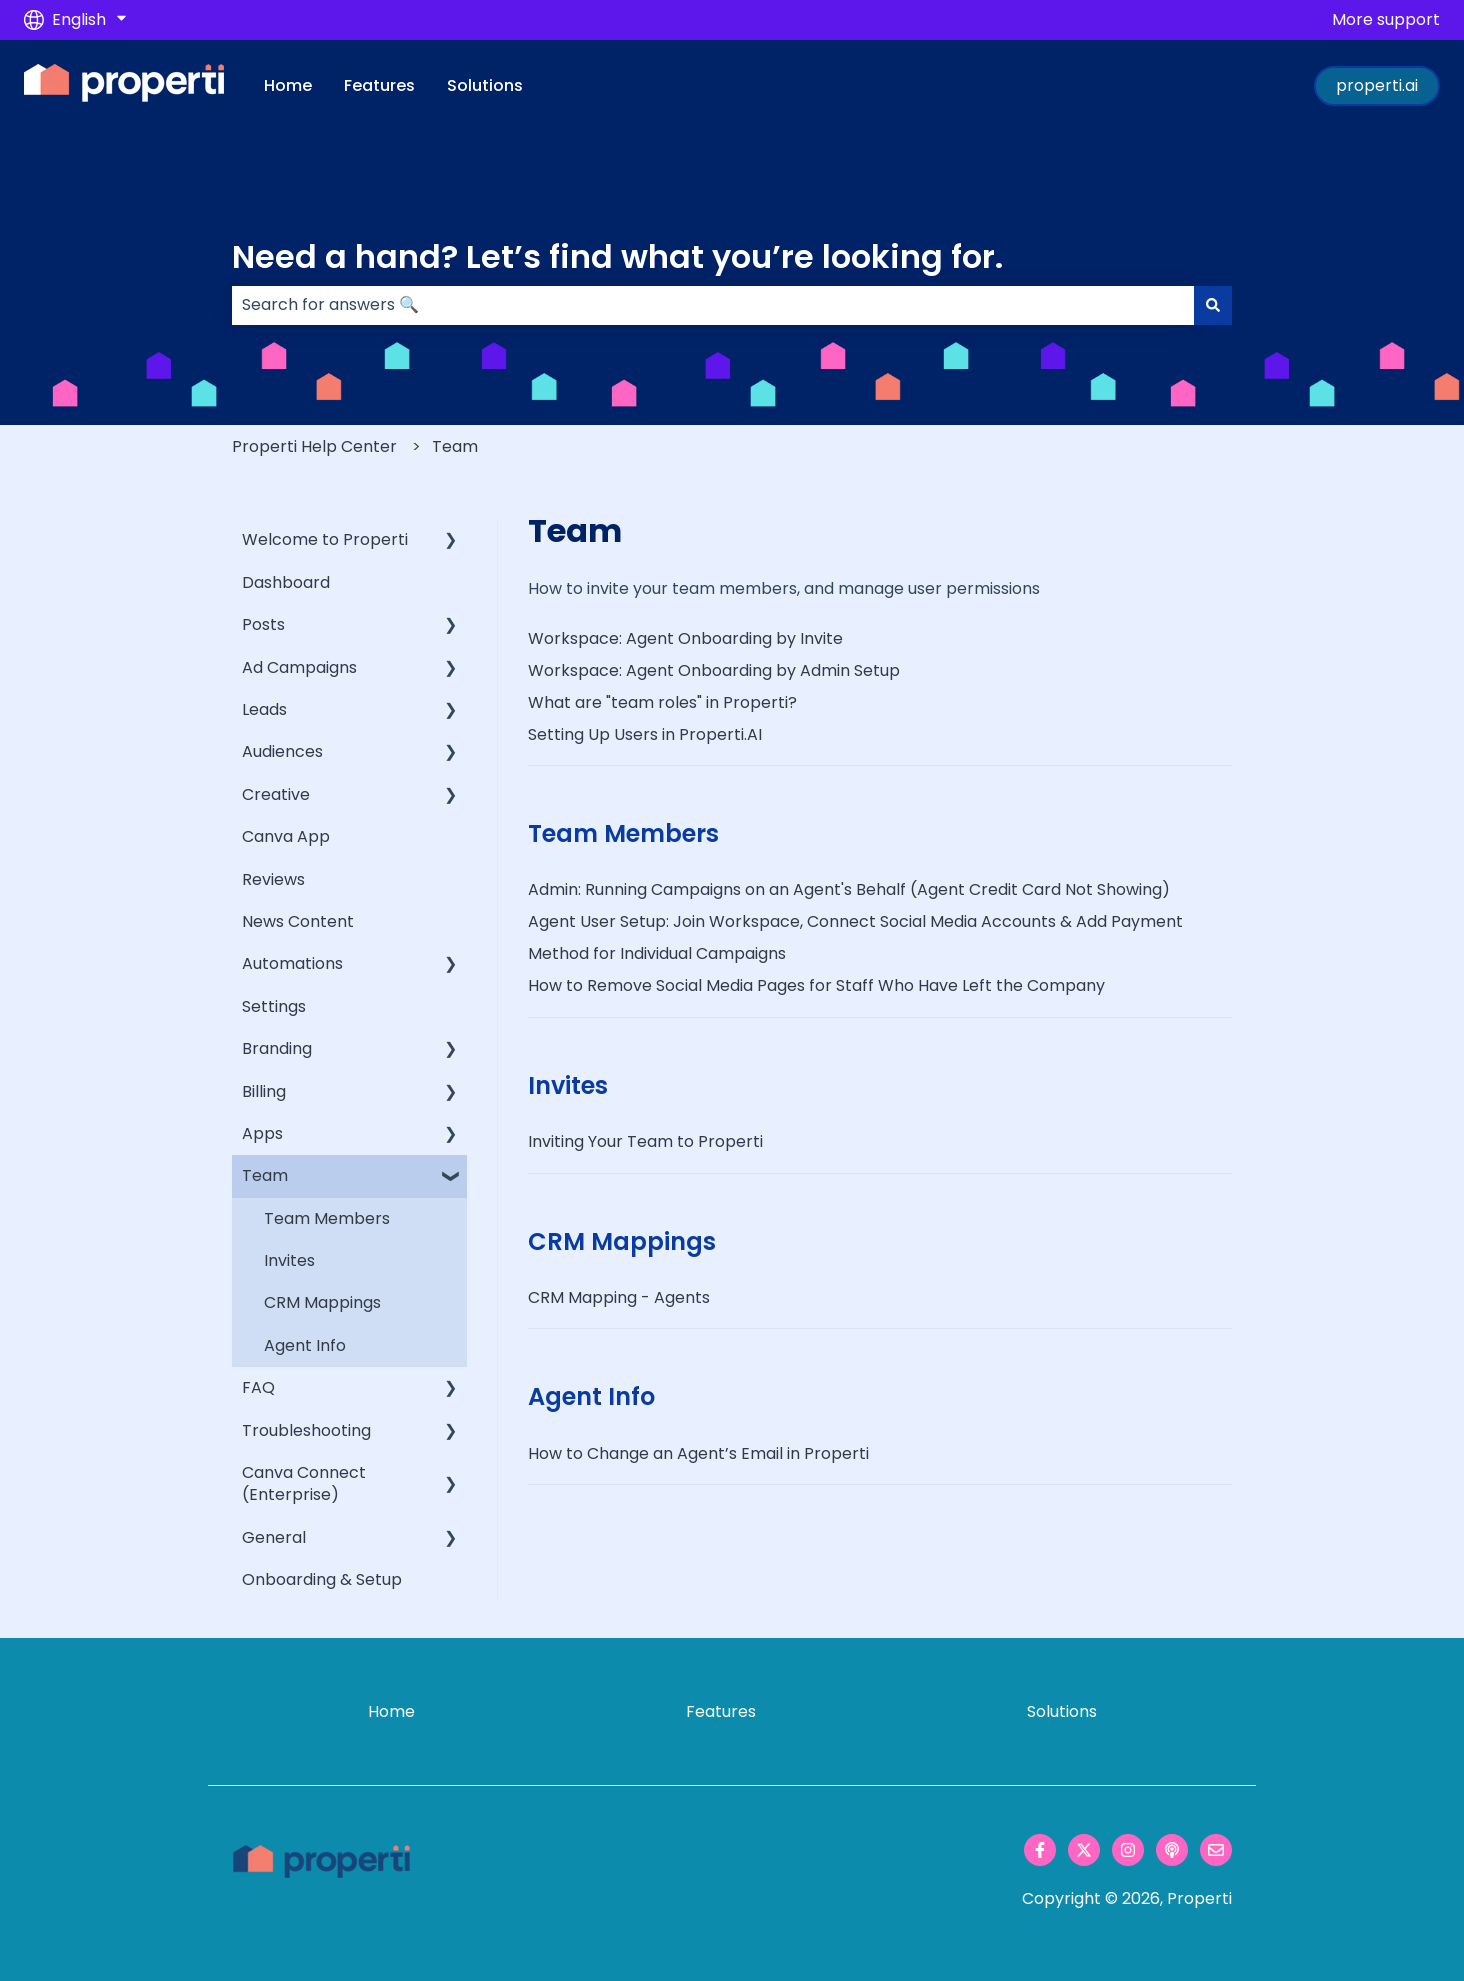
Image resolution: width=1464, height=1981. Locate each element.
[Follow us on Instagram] (1128, 1850)
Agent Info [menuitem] (305, 1345)
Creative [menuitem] (276, 794)
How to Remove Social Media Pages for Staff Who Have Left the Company (816, 985)
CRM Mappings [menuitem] (322, 1302)
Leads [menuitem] (264, 709)
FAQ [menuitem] (258, 1387)
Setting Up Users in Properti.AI (645, 734)
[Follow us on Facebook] (1040, 1850)
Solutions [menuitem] (1062, 1711)
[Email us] (1216, 1850)
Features (379, 86)
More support (1386, 20)
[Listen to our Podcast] (1172, 1850)
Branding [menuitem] (277, 1048)
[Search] (1213, 305)
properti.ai (1377, 85)
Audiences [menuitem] (282, 751)
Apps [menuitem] (262, 1133)
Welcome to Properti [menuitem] (325, 539)
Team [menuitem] (265, 1175)
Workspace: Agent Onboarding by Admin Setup (714, 670)
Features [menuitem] (721, 1711)
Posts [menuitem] (263, 624)
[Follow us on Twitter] (1084, 1850)
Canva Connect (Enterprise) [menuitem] (304, 1483)
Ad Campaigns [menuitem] (299, 667)
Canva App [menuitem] (286, 836)
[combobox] (713, 305)
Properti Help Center (314, 446)
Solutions (485, 86)
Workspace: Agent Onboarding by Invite (685, 638)
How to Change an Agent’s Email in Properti (698, 1453)
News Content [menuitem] (298, 921)
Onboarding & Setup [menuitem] (322, 1579)
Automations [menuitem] (292, 963)
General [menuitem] (274, 1537)
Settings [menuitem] (274, 1006)
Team (455, 446)
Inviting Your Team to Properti (645, 1141)
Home (288, 86)
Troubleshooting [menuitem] (306, 1430)
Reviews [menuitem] (273, 879)
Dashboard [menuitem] (286, 582)
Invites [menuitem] (289, 1260)
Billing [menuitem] (264, 1091)
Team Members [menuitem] (327, 1218)
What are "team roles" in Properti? (662, 702)
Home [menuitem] (391, 1711)
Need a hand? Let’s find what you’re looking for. (617, 256)
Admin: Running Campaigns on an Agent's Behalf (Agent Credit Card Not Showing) (849, 889)
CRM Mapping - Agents (619, 1297)
